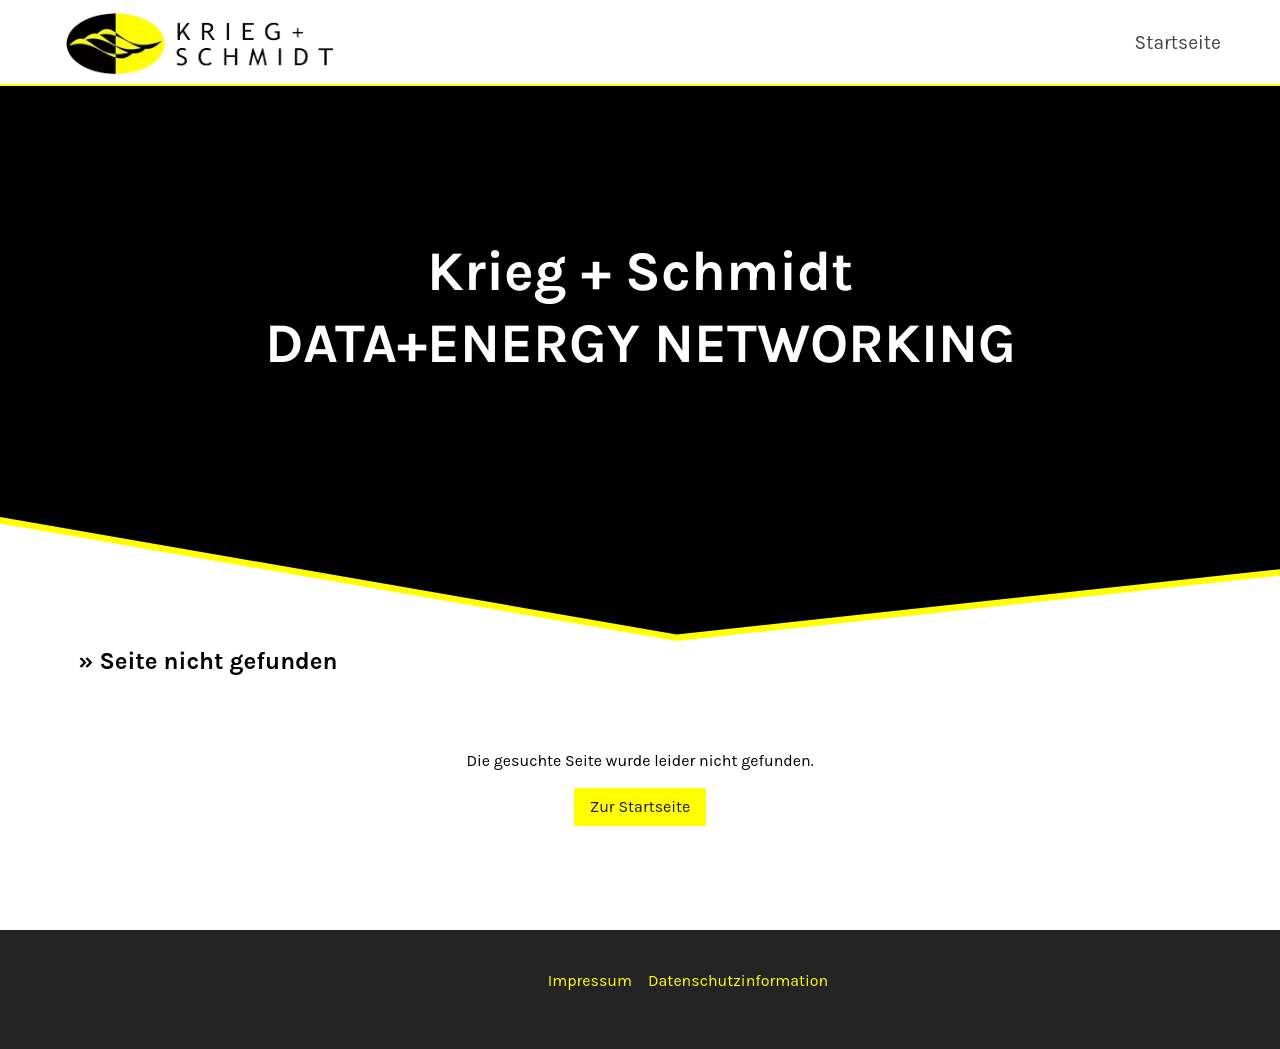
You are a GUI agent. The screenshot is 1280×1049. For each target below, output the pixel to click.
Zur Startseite (640, 806)
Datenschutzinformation (738, 980)
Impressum (590, 980)
